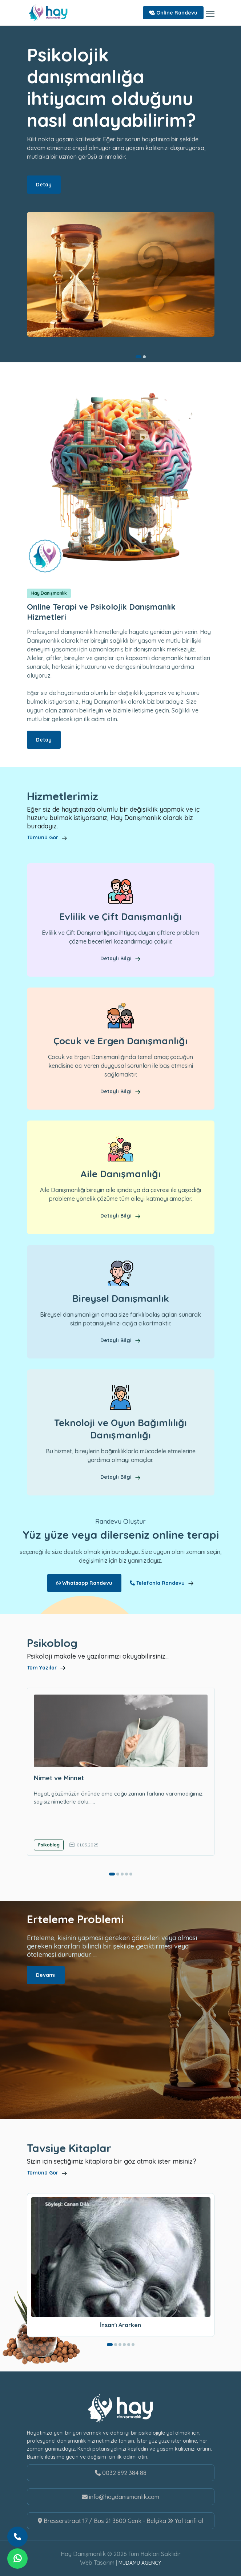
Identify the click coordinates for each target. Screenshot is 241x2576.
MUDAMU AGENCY (140, 2563)
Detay (44, 184)
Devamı (46, 1975)
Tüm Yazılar (46, 1667)
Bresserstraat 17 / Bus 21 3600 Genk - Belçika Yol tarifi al (120, 2520)
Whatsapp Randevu (84, 1583)
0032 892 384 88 (120, 2472)
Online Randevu (173, 12)
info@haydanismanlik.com (120, 2496)
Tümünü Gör (47, 837)
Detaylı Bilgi (120, 958)
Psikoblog (49, 1845)
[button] (138, 356)
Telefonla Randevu (162, 1583)
